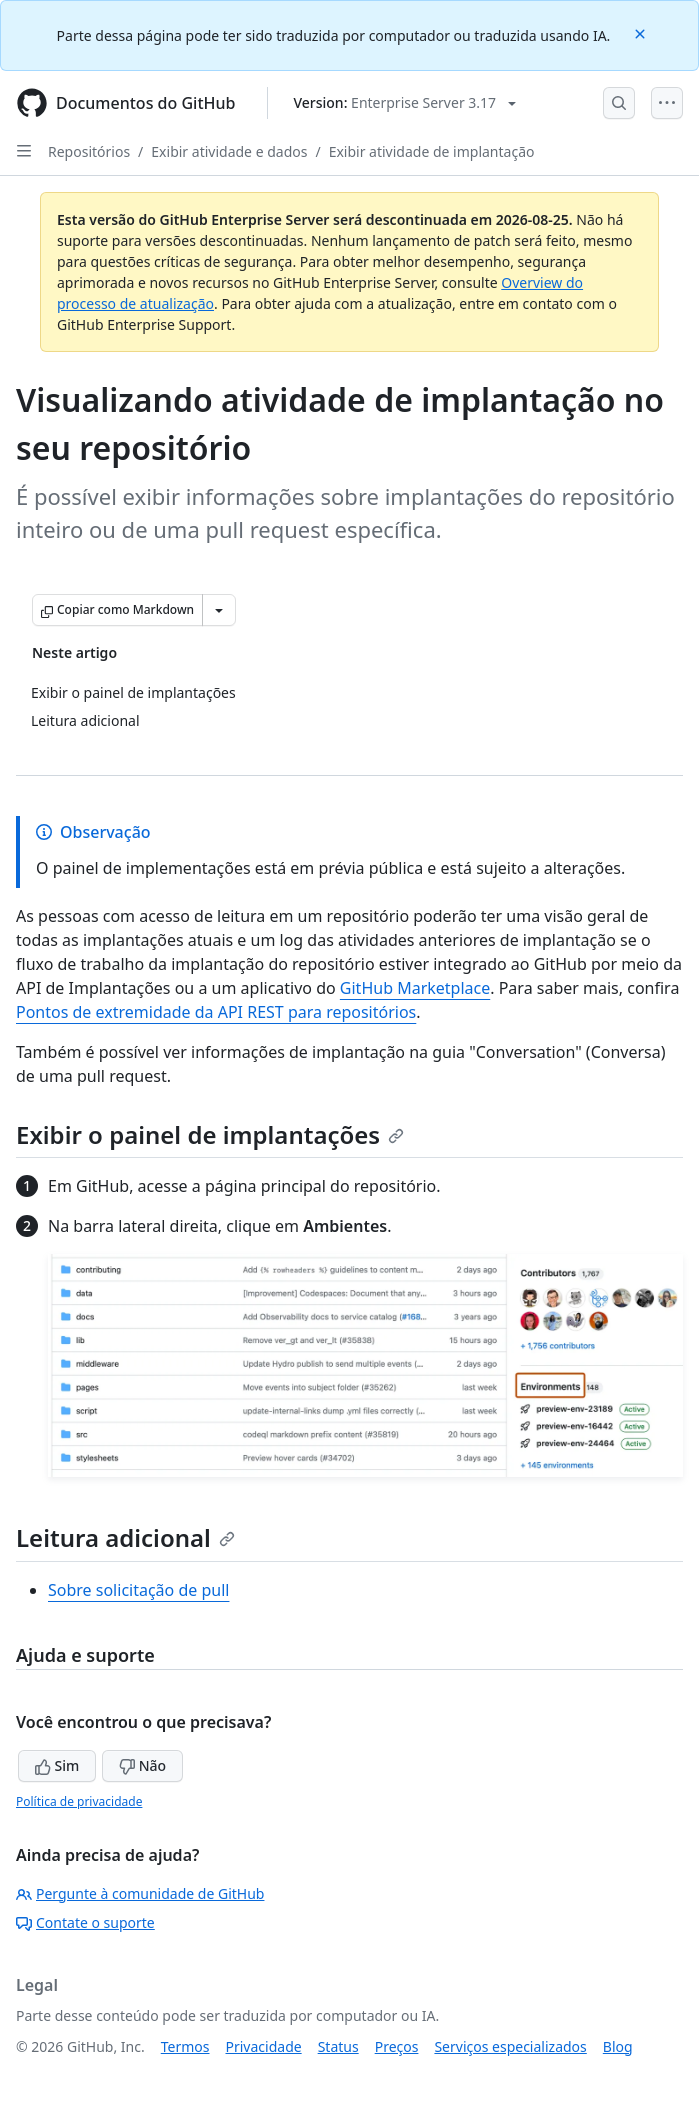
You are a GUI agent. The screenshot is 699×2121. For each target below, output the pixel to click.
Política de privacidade (79, 1801)
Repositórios (89, 151)
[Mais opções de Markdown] (219, 610)
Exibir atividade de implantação (432, 151)
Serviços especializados (510, 2046)
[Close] (642, 32)
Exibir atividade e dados (229, 151)
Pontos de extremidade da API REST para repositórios (216, 1012)
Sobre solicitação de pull (138, 1590)
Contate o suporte (85, 1922)
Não (142, 1765)
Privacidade (264, 2046)
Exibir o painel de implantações (210, 1134)
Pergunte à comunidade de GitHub (140, 1893)
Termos (185, 2046)
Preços (397, 2046)
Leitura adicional (125, 1537)
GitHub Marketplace (415, 988)
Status (338, 2046)
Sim (57, 1765)
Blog (618, 2046)
